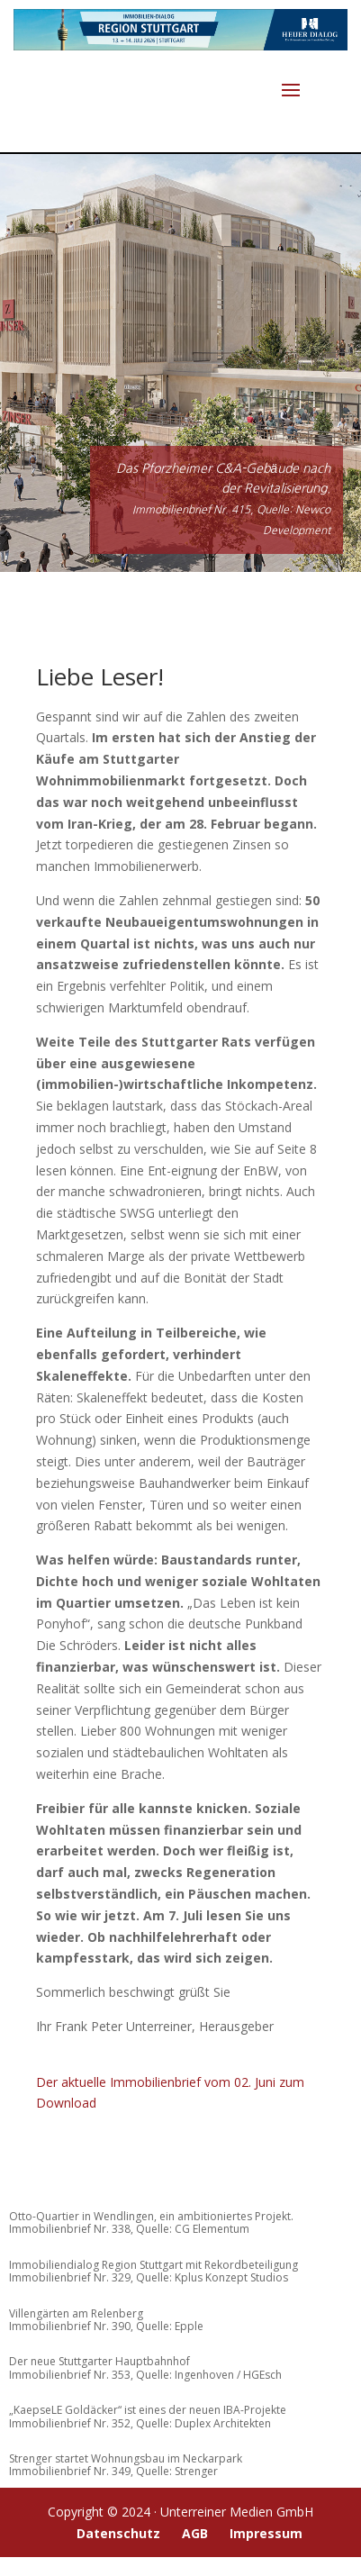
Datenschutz (118, 2533)
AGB (195, 2533)
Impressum (266, 2533)
